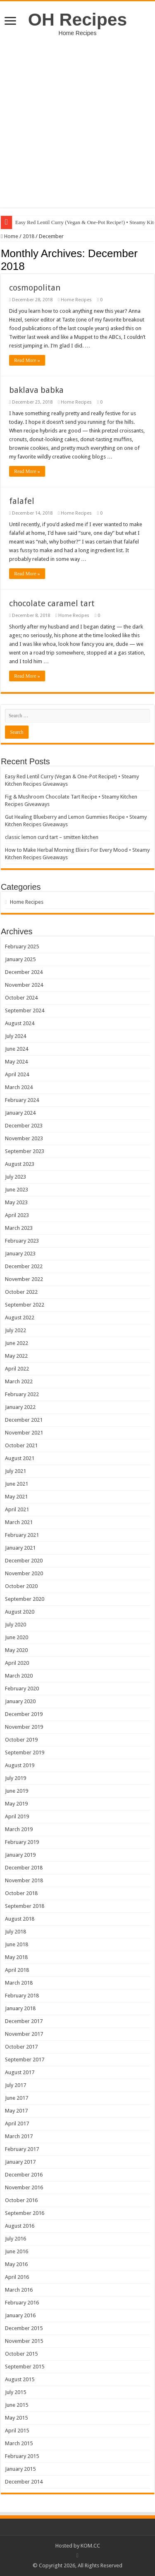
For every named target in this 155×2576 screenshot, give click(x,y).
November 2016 (24, 2187)
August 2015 (19, 2379)
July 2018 (15, 1931)
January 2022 (20, 1407)
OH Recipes (77, 19)
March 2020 (19, 1676)
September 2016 (24, 2213)
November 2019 (24, 1727)
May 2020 (16, 1650)
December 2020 (24, 1560)
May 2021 (16, 1497)
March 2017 (19, 2136)
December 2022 (24, 1266)
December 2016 (24, 2175)
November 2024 (24, 985)
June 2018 (16, 1944)
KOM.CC (90, 2546)
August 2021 (19, 1458)
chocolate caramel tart (52, 603)
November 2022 (24, 1279)
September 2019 (24, 1752)
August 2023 (19, 1164)
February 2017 (22, 2149)
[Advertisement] (77, 117)
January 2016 (20, 2315)
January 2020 (20, 1701)
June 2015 (16, 2405)
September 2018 (24, 1906)
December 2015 (24, 2328)
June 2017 (16, 2098)
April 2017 (17, 2123)
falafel (21, 501)
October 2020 (21, 1586)
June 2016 (16, 2251)
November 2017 (24, 2034)
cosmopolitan (34, 288)
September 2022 (24, 1305)
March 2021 (19, 1522)
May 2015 (16, 2418)
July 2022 (15, 1330)
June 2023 (16, 1189)
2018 (28, 236)
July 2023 (15, 1177)
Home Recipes (76, 300)
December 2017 (24, 2021)
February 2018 (22, 1995)
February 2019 (22, 1842)
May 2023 (16, 1202)
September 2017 (24, 2059)
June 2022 (16, 1343)
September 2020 (24, 1599)
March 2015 (19, 2443)
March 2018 (19, 1983)
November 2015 (24, 2341)
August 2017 (19, 2072)
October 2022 (21, 1292)
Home (9, 236)
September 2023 (24, 1151)
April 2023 (17, 1215)
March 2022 (19, 1381)
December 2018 (24, 1868)
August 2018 (19, 1919)
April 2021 (17, 1509)
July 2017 (15, 2085)
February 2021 (22, 1535)
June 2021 (16, 1484)
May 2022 (16, 1356)
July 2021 (15, 1471)
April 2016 (17, 2277)
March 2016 (19, 2290)
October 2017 (21, 2047)
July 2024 (15, 1036)
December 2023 (24, 1126)
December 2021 (24, 1420)
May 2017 (16, 2111)
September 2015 (24, 2366)
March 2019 (19, 1829)
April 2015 (17, 2430)
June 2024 (16, 1049)
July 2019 (15, 1778)
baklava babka (36, 390)
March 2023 (19, 1228)
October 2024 (21, 998)
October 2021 (21, 1445)
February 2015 (22, 2456)
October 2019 (21, 1740)
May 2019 (16, 1804)
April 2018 (17, 1970)
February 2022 (22, 1394)
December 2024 (24, 972)
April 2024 (17, 1074)
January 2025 (20, 959)
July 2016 (15, 2239)
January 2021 (20, 1548)
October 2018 (21, 1893)
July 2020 (15, 1624)
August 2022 (19, 1317)
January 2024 (20, 1113)
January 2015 (20, 2469)
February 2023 (22, 1241)
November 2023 (24, 1138)
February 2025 (22, 946)
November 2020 (24, 1573)
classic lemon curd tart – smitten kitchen (51, 837)
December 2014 (24, 2482)
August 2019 (19, 1765)
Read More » (27, 360)
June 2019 (16, 1791)
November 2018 (24, 1880)
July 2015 (15, 2392)
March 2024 (19, 1087)
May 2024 (16, 1062)
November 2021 (24, 1433)
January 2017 (20, 2162)
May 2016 (16, 2264)
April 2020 (17, 1663)
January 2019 (20, 1855)
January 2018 (20, 2008)
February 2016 (22, 2302)
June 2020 (16, 1637)
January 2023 (20, 1253)
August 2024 (19, 1023)
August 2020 (19, 1612)
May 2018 (16, 1957)
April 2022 (17, 1369)
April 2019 (17, 1816)
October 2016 (21, 2200)
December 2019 (24, 1714)
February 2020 (22, 1688)
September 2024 (24, 1010)
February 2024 (22, 1100)
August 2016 (19, 2226)
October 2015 (21, 2354)
